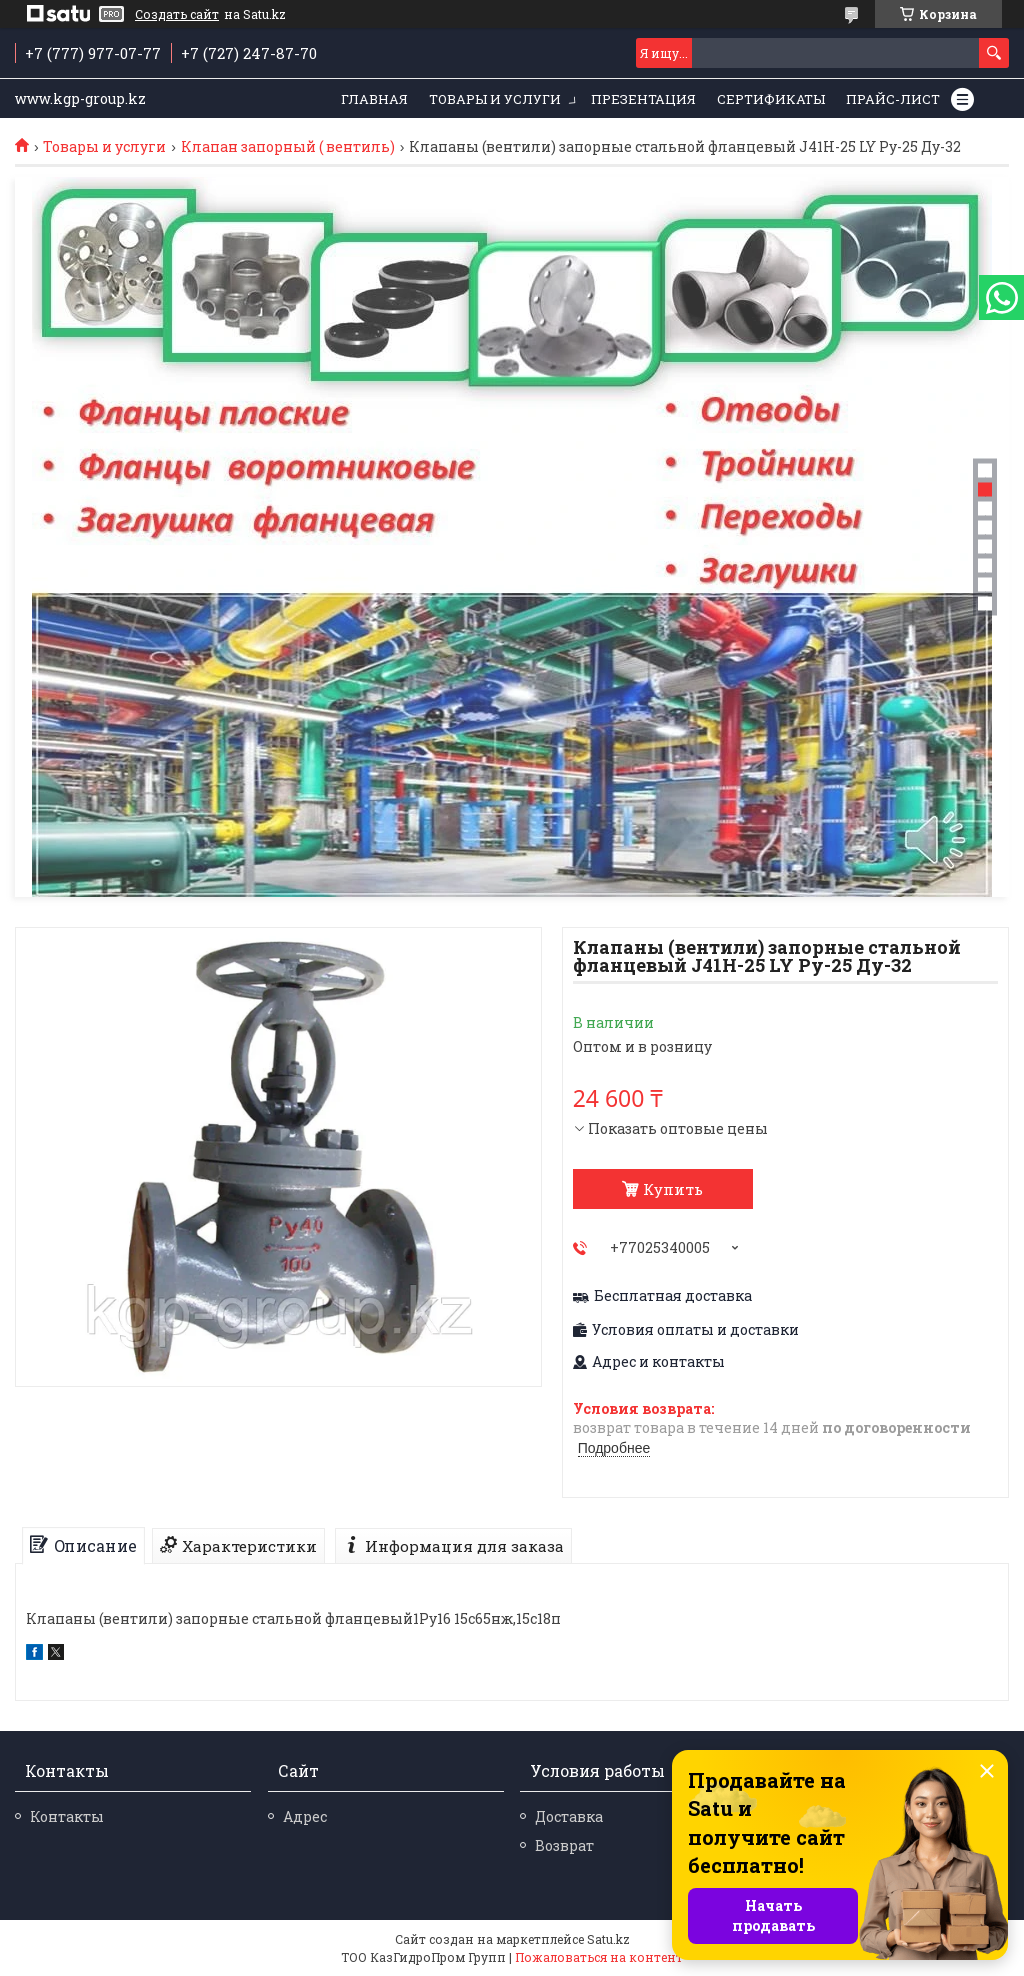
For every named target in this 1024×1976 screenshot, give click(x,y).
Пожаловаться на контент (599, 1957)
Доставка (569, 1816)
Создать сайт (177, 14)
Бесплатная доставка (673, 1296)
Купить (673, 1189)
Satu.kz (608, 1939)
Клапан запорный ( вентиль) (288, 147)
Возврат (564, 1845)
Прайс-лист (893, 99)
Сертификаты (771, 99)
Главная (374, 99)
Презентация (643, 99)
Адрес (305, 1816)
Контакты (67, 1816)
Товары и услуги (495, 99)
